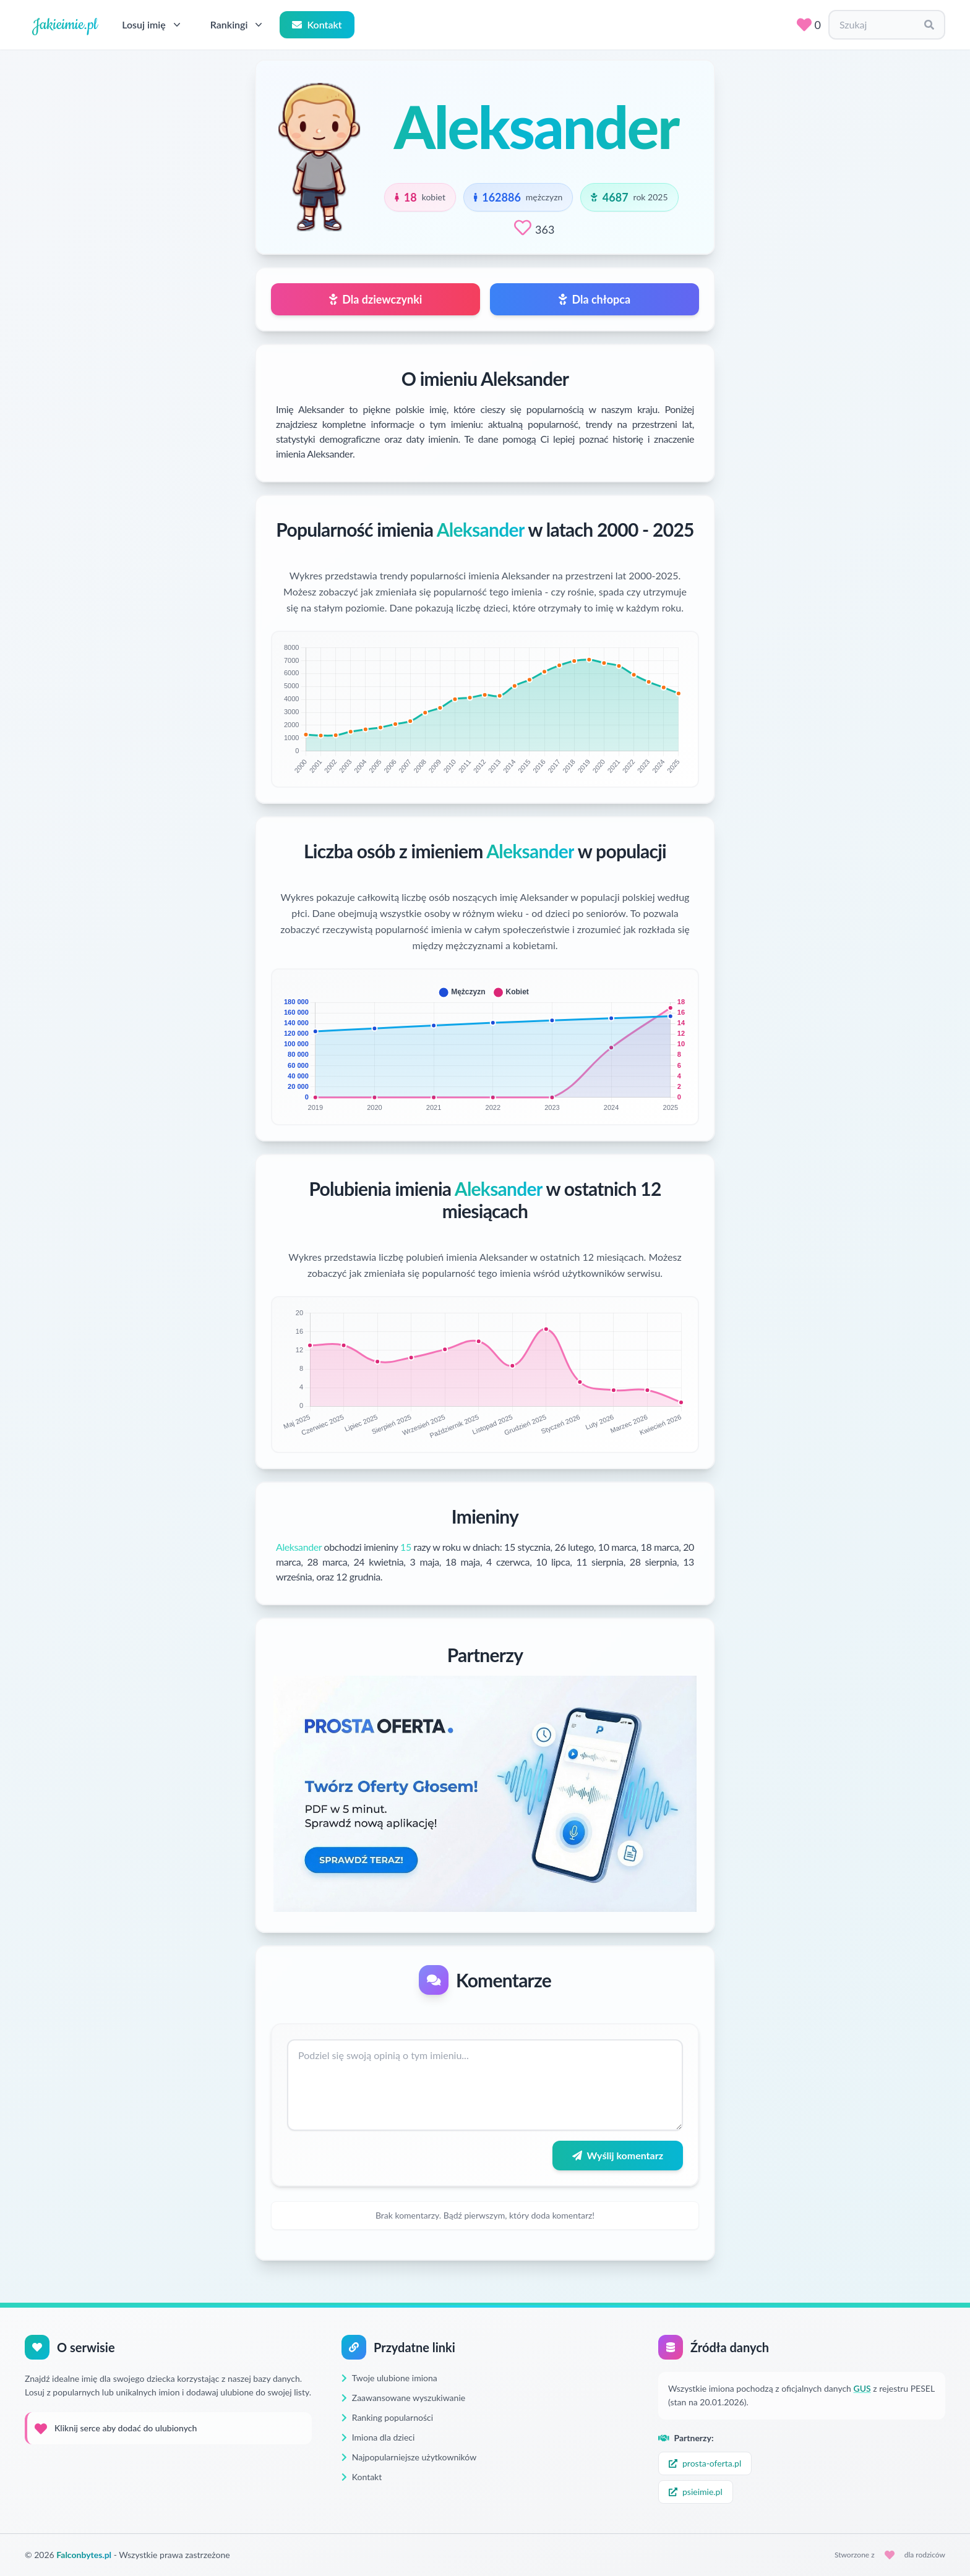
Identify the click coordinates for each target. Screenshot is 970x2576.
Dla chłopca (594, 299)
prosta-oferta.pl (705, 2463)
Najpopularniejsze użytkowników (408, 2457)
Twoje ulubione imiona (389, 2378)
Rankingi (237, 25)
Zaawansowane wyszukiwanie (403, 2397)
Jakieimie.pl (64, 24)
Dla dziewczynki (376, 299)
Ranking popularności (387, 2417)
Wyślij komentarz (617, 2155)
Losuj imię (152, 25)
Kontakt (316, 24)
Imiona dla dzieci (377, 2437)
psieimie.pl (696, 2491)
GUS (862, 2388)
